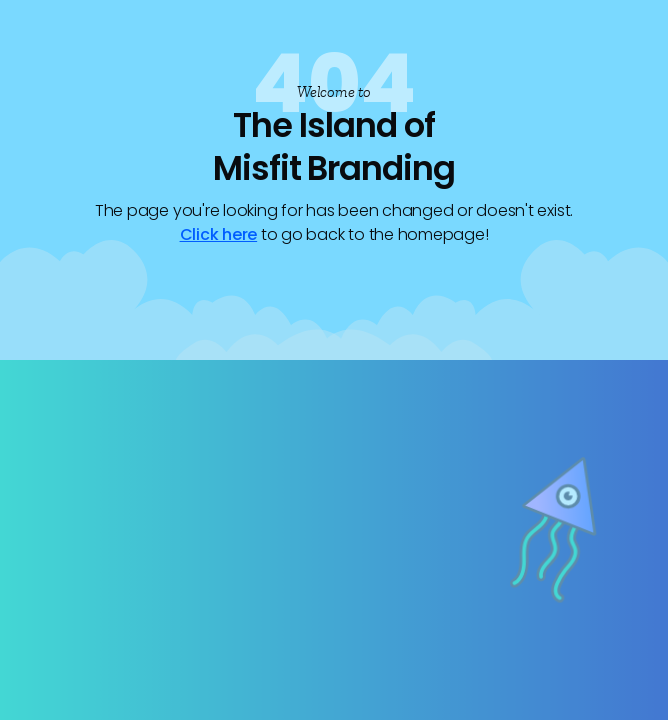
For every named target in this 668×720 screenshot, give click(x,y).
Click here (219, 234)
